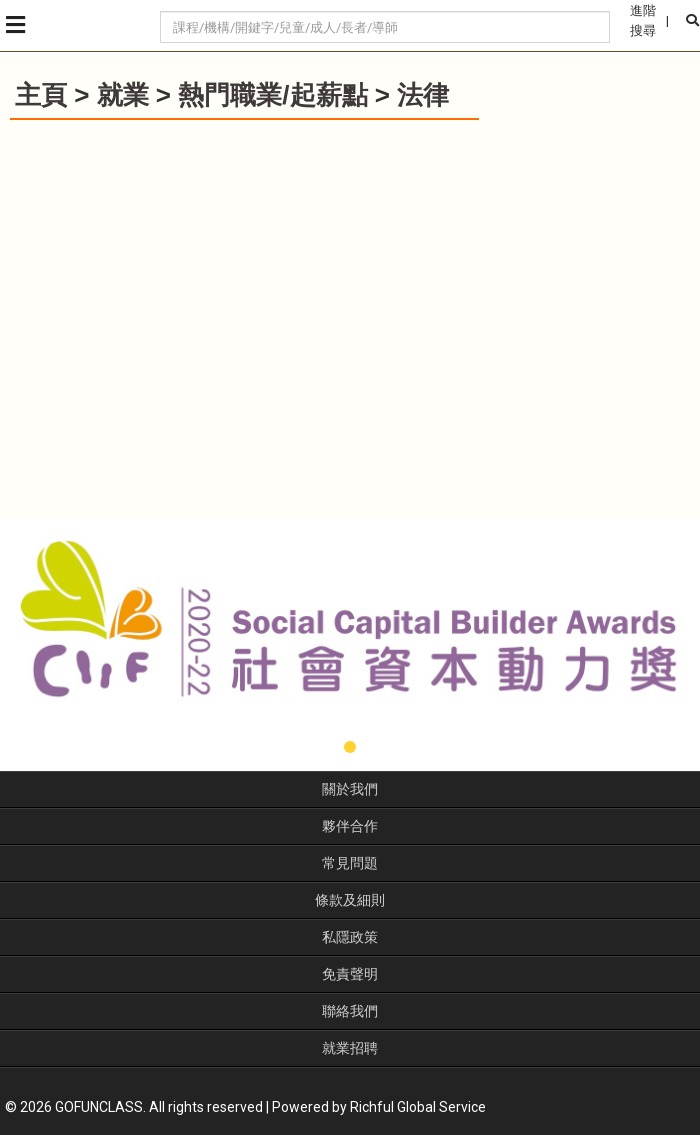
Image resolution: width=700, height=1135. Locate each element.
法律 (423, 95)
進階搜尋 (643, 20)
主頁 (41, 95)
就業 (123, 95)
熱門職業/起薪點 (272, 95)
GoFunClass (90, 26)
